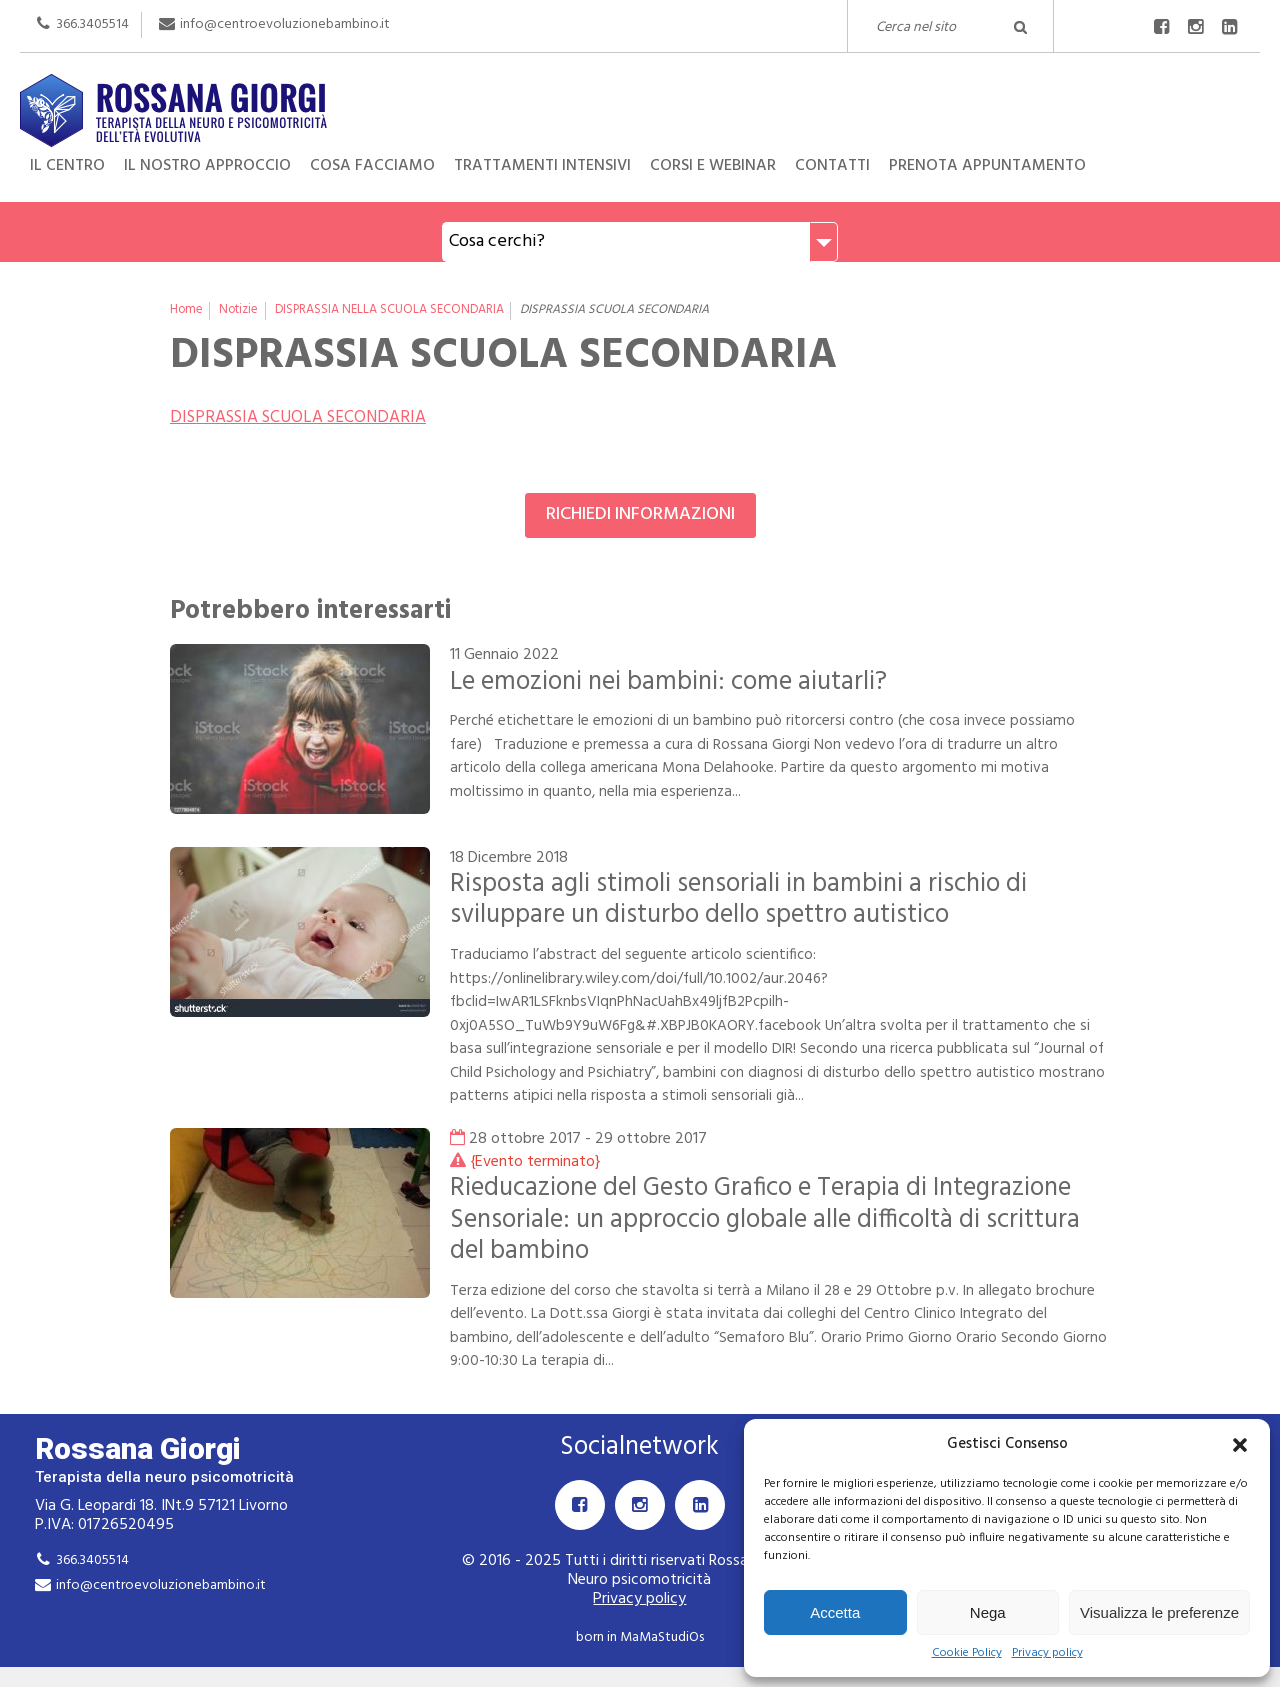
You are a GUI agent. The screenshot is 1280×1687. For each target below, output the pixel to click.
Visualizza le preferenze (1159, 1612)
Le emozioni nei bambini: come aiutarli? (668, 682)
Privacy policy (1047, 1653)
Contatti (832, 166)
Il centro (67, 166)
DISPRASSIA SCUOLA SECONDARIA (298, 417)
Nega (988, 1612)
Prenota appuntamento (987, 166)
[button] (1240, 1445)
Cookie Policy (967, 1653)
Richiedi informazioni (640, 514)
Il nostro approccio (207, 166)
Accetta (835, 1612)
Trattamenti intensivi (542, 166)
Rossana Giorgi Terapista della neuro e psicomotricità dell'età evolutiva (640, 91)
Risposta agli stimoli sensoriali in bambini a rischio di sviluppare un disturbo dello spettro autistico (738, 899)
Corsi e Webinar (713, 166)
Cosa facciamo (372, 166)
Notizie (238, 310)
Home (186, 310)
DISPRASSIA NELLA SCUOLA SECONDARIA (389, 310)
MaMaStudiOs (662, 1637)
